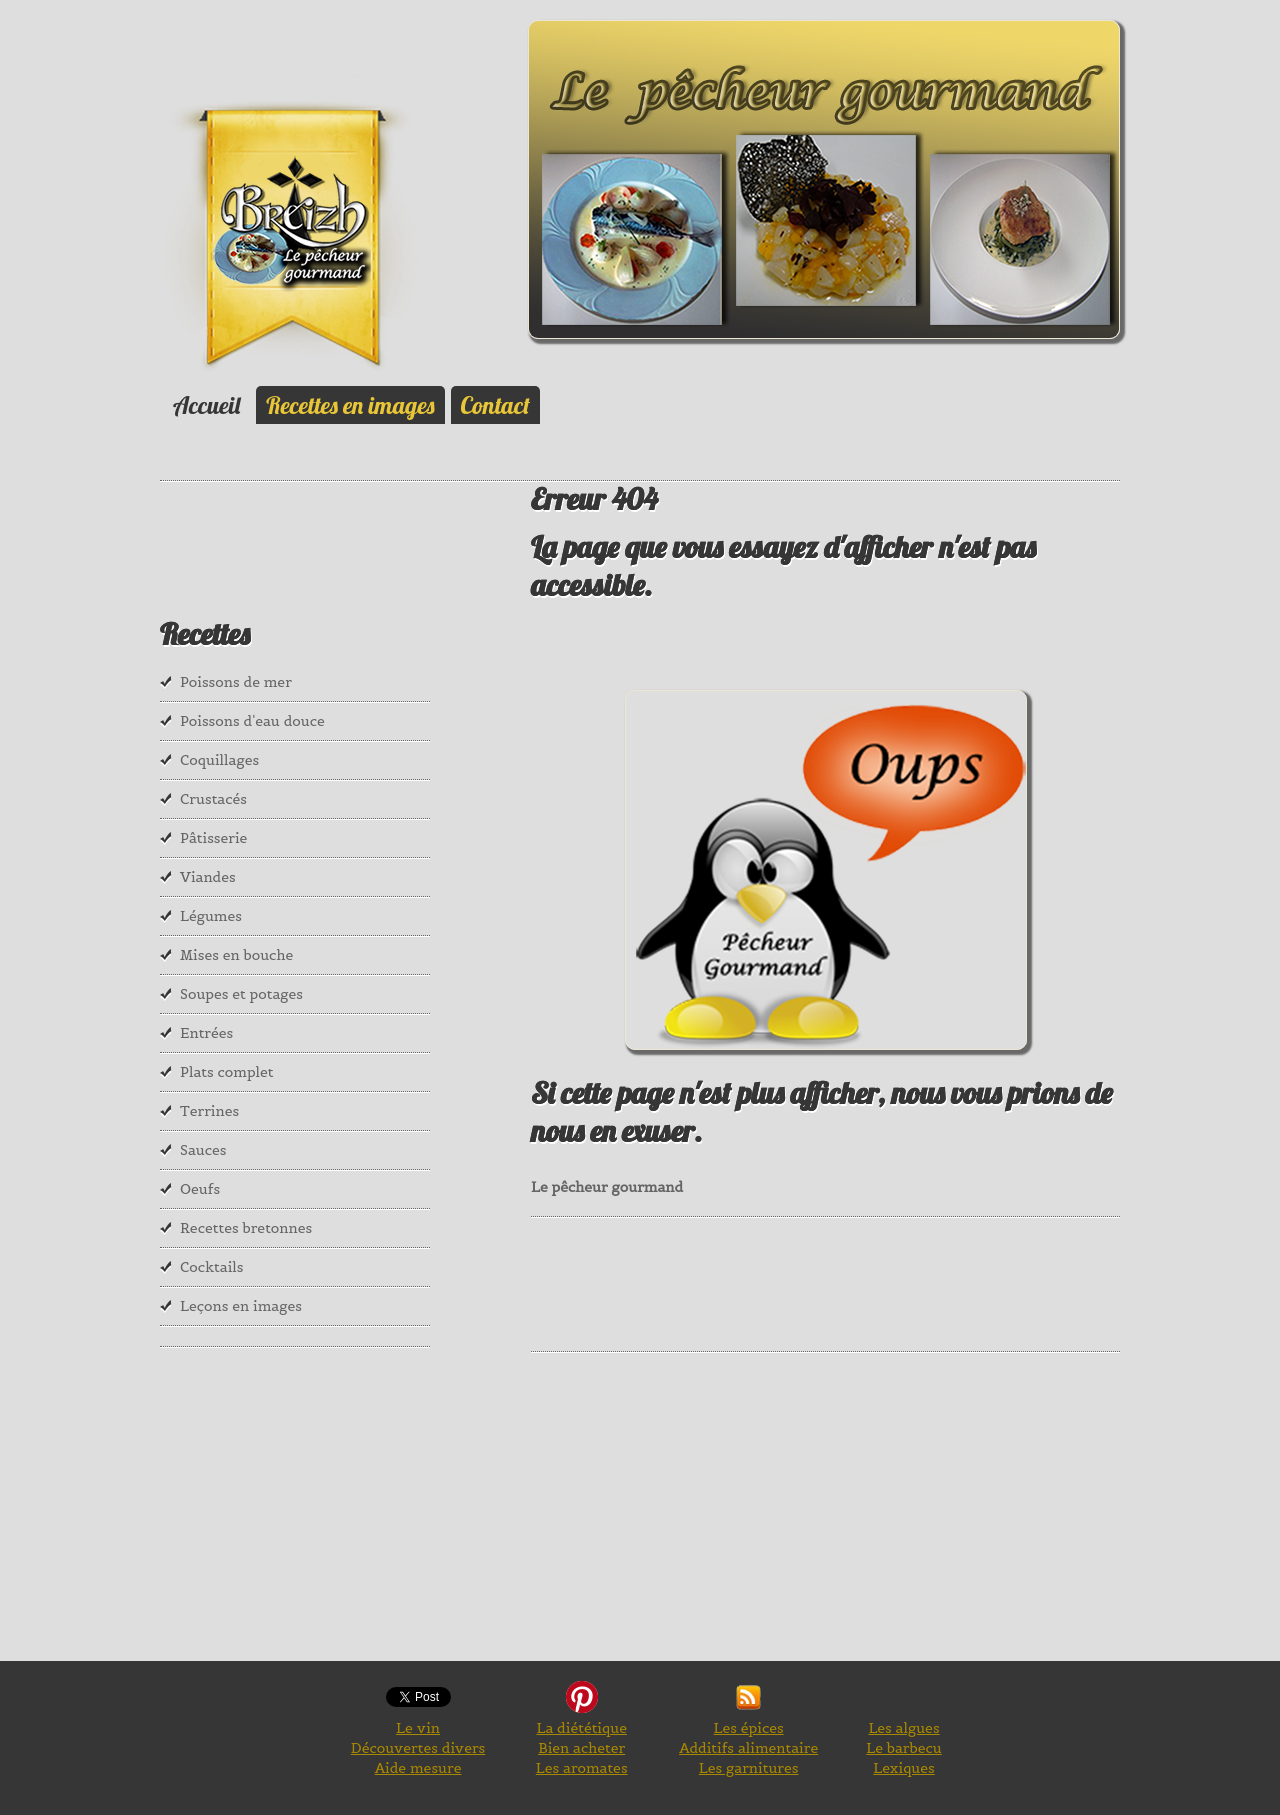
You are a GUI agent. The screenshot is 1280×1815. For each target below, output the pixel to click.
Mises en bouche (236, 955)
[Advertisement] (895, 1282)
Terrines (209, 1111)
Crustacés (213, 799)
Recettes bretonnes (246, 1228)
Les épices (749, 1728)
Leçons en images (241, 1306)
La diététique (581, 1728)
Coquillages (219, 760)
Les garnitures (749, 1768)
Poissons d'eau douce (252, 721)
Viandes (208, 877)
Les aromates (582, 1768)
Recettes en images (350, 405)
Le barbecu (904, 1748)
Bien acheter (581, 1748)
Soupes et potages (241, 994)
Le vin (418, 1728)
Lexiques (903, 1768)
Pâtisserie (213, 838)
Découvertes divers (418, 1748)
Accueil (206, 405)
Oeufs (200, 1189)
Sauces (203, 1150)
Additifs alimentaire (748, 1748)
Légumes (211, 916)
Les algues (903, 1728)
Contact (495, 405)
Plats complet (227, 1072)
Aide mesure (418, 1768)
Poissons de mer (236, 682)
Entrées (206, 1033)
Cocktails (212, 1267)
